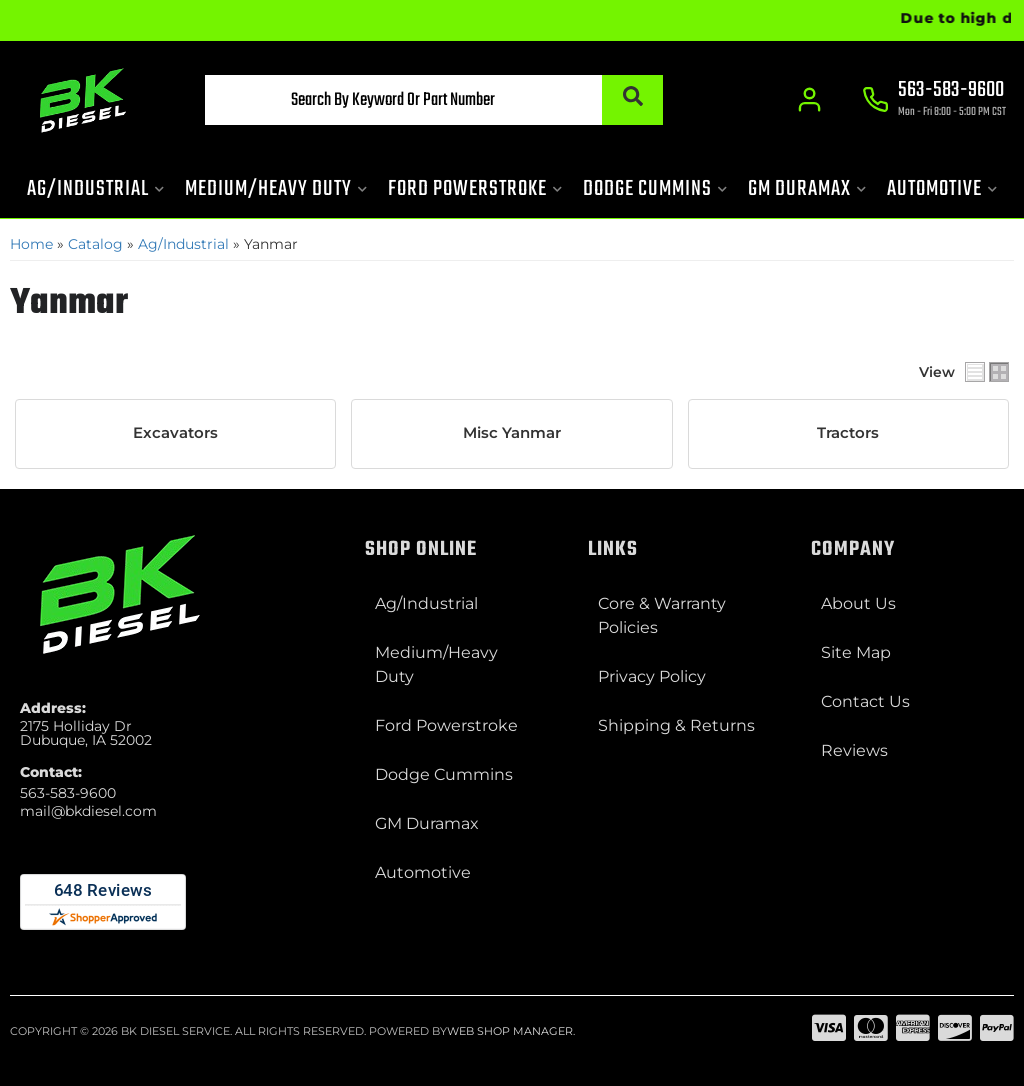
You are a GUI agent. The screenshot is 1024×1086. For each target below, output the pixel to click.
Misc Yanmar (512, 433)
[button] (433, 100)
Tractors (848, 433)
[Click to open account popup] (809, 100)
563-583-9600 (68, 793)
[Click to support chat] (934, 101)
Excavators (175, 433)
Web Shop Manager (510, 1031)
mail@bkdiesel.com (88, 811)
